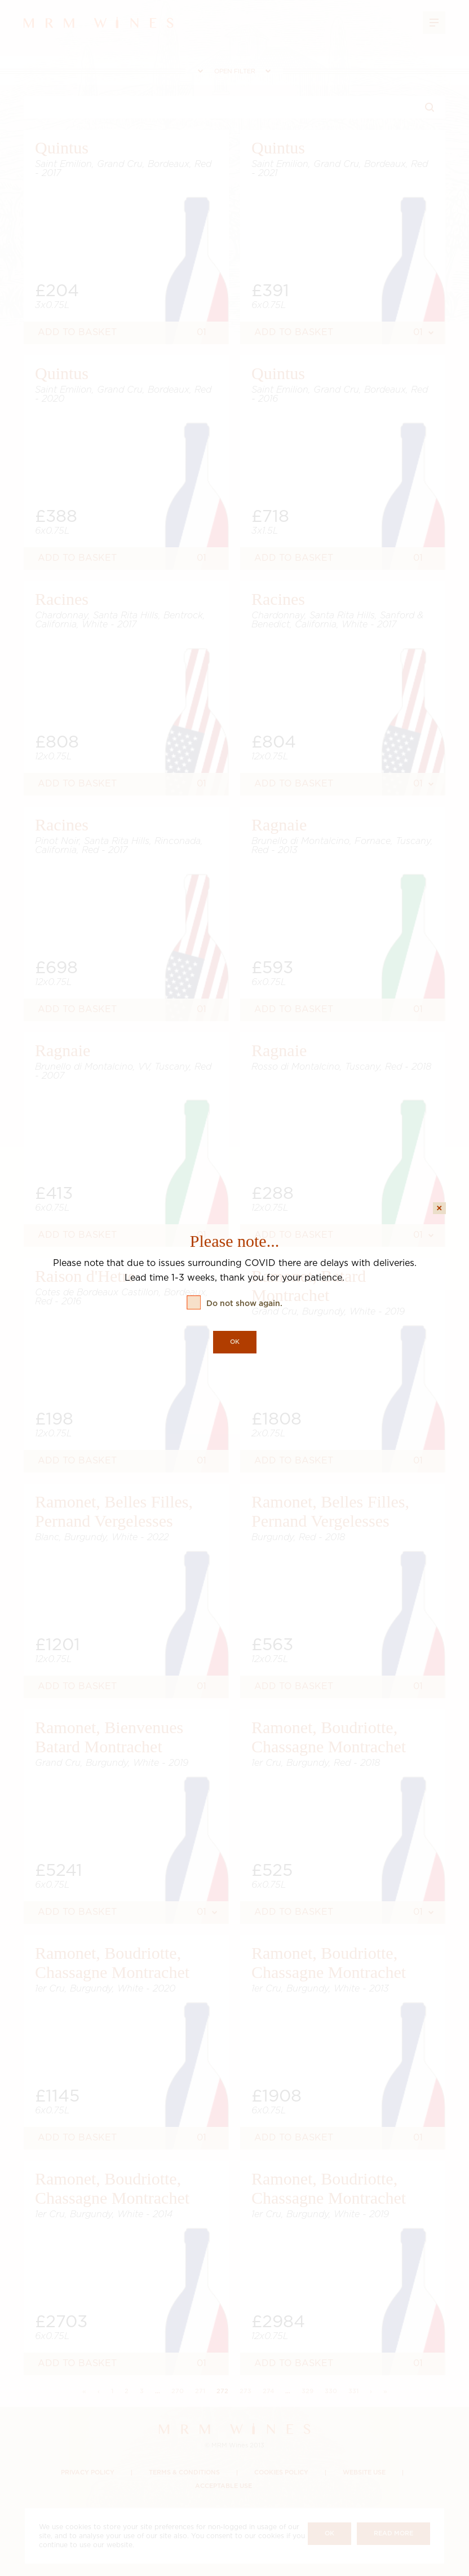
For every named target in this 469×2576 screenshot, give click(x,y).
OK (235, 1342)
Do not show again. (244, 1303)
